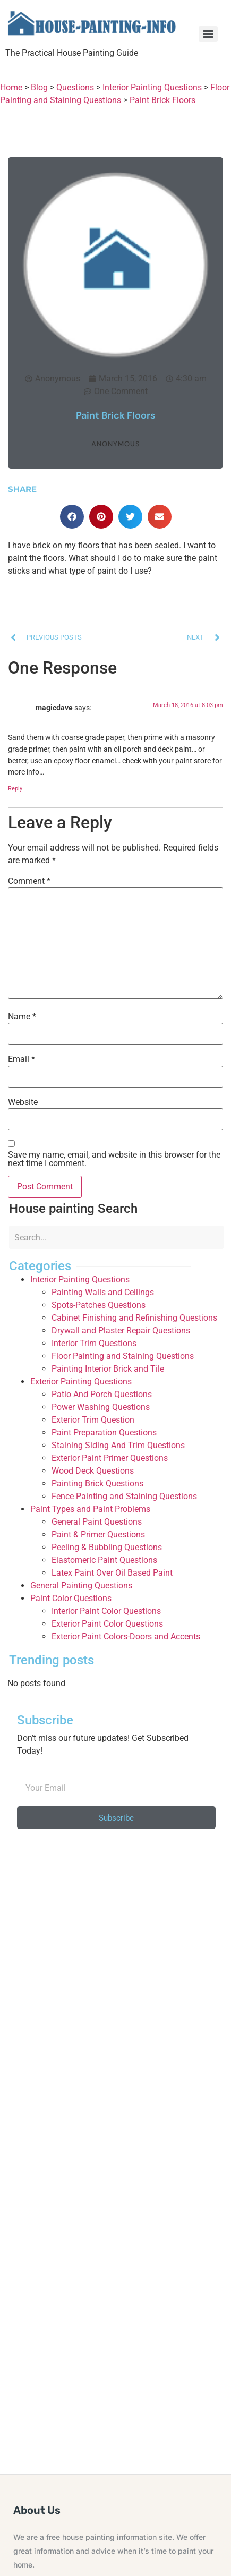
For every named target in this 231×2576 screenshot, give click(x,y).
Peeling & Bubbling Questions (107, 1547)
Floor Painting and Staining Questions (123, 1356)
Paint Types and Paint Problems (90, 1509)
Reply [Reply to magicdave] (15, 788)
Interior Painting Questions (80, 1279)
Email (21, 1059)
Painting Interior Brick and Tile (108, 1369)
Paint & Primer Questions (98, 1534)
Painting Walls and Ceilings (103, 1292)
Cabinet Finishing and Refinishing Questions (134, 1318)
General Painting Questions (81, 1585)
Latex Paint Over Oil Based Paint (112, 1573)
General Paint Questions (97, 1522)
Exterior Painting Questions (81, 1381)
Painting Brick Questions (97, 1483)
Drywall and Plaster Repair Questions (121, 1330)
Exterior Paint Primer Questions (110, 1458)
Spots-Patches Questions (99, 1305)
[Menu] (208, 34)
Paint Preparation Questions (104, 1432)
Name (22, 1017)
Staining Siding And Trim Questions (118, 1445)
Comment (29, 881)
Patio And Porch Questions (102, 1394)
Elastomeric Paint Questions (104, 1560)
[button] (72, 517)
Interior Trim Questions (94, 1343)
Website (23, 1102)
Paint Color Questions (71, 1598)
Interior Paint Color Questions (106, 1611)
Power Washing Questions (101, 1407)
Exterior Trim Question (93, 1420)
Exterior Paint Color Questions (107, 1624)
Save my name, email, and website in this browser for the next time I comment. (114, 1159)
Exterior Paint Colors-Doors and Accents (126, 1636)
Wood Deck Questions (93, 1471)
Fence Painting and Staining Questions (124, 1496)
